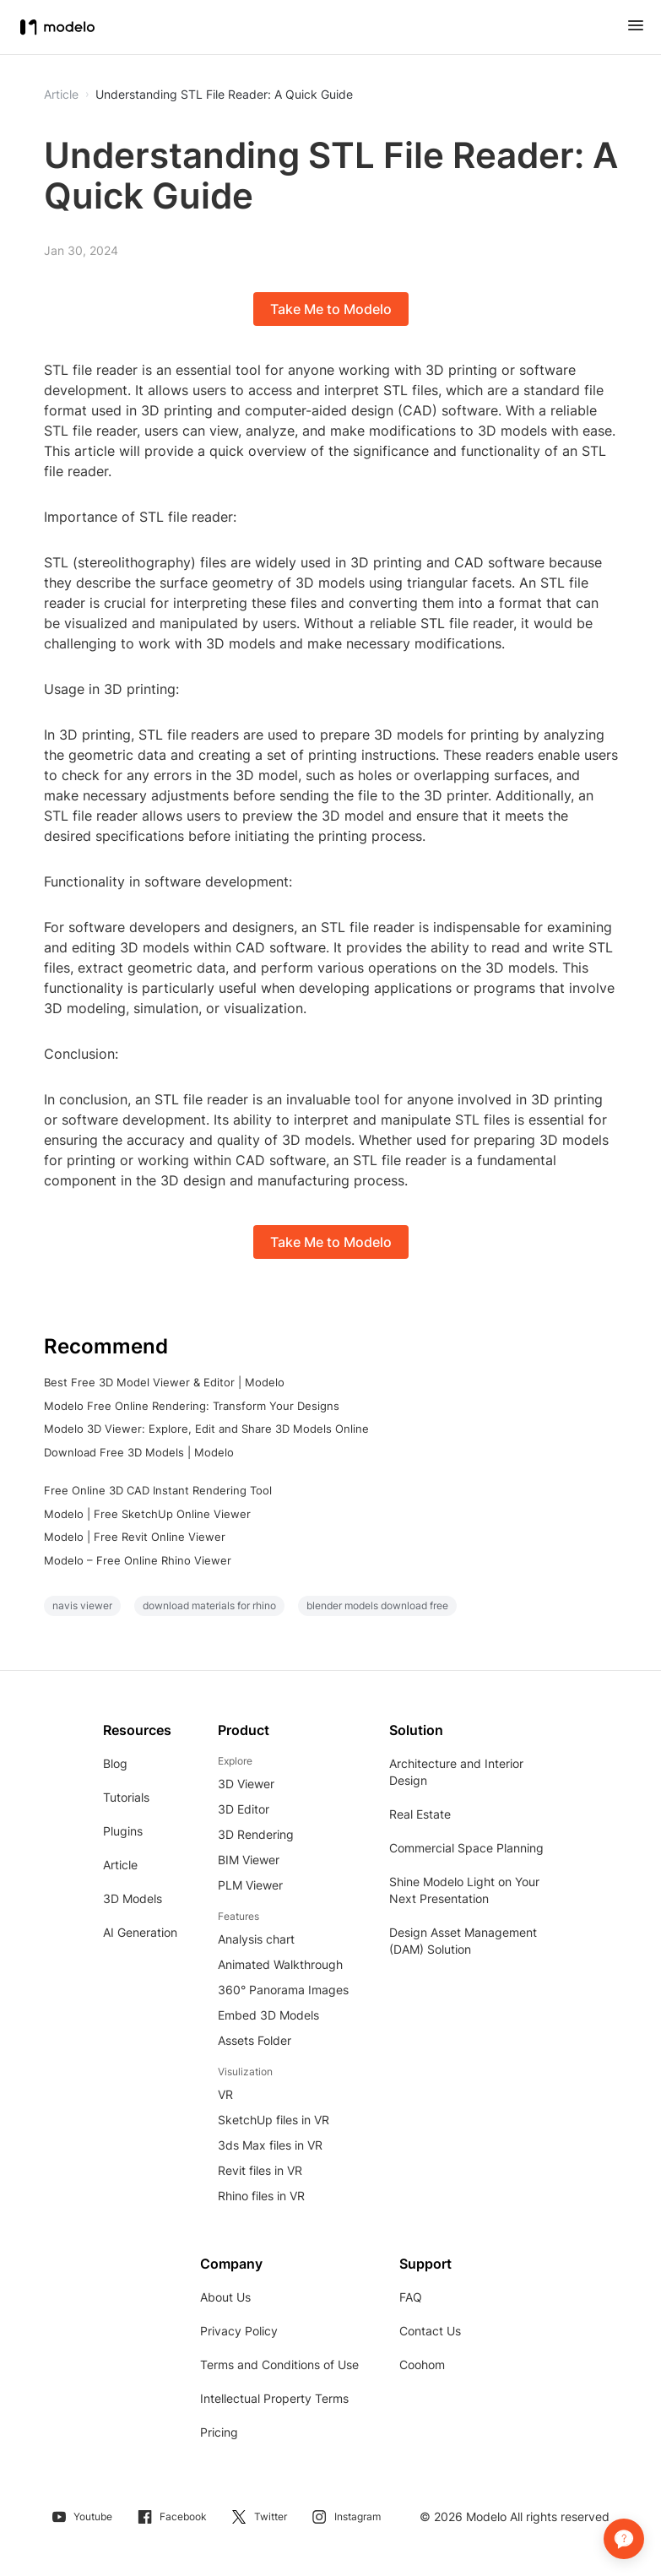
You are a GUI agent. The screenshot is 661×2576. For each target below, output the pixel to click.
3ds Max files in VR (270, 2145)
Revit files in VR (260, 2170)
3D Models (132, 1898)
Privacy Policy (239, 2331)
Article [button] (61, 94)
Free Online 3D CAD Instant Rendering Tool (158, 1490)
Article (120, 1864)
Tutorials (126, 1797)
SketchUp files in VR (273, 2119)
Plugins (123, 1831)
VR (225, 2094)
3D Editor (243, 1809)
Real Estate (420, 1814)
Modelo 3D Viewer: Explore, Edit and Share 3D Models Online (206, 1428)
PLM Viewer (250, 1885)
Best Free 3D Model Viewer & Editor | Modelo (164, 1382)
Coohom (422, 2364)
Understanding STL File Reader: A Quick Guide (224, 94)
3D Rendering (256, 1834)
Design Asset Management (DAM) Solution (463, 1940)
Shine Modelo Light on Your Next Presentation (464, 1890)
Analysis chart (256, 1939)
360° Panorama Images (283, 1989)
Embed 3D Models (268, 2015)
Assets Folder (254, 2040)
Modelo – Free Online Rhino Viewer (137, 1560)
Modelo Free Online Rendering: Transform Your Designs (191, 1406)
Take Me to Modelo (331, 309)
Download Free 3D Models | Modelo (139, 1452)
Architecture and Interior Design (456, 1771)
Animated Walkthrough (280, 1964)
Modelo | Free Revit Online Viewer (134, 1536)
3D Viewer (246, 1783)
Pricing (219, 2432)
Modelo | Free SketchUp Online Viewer (147, 1514)
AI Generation (140, 1932)
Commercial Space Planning (466, 1848)
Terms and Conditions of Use (279, 2364)
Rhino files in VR (261, 2195)
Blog (115, 1763)
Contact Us (430, 2331)
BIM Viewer (248, 1859)
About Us (225, 2297)
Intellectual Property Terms (274, 2398)
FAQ (410, 2297)
